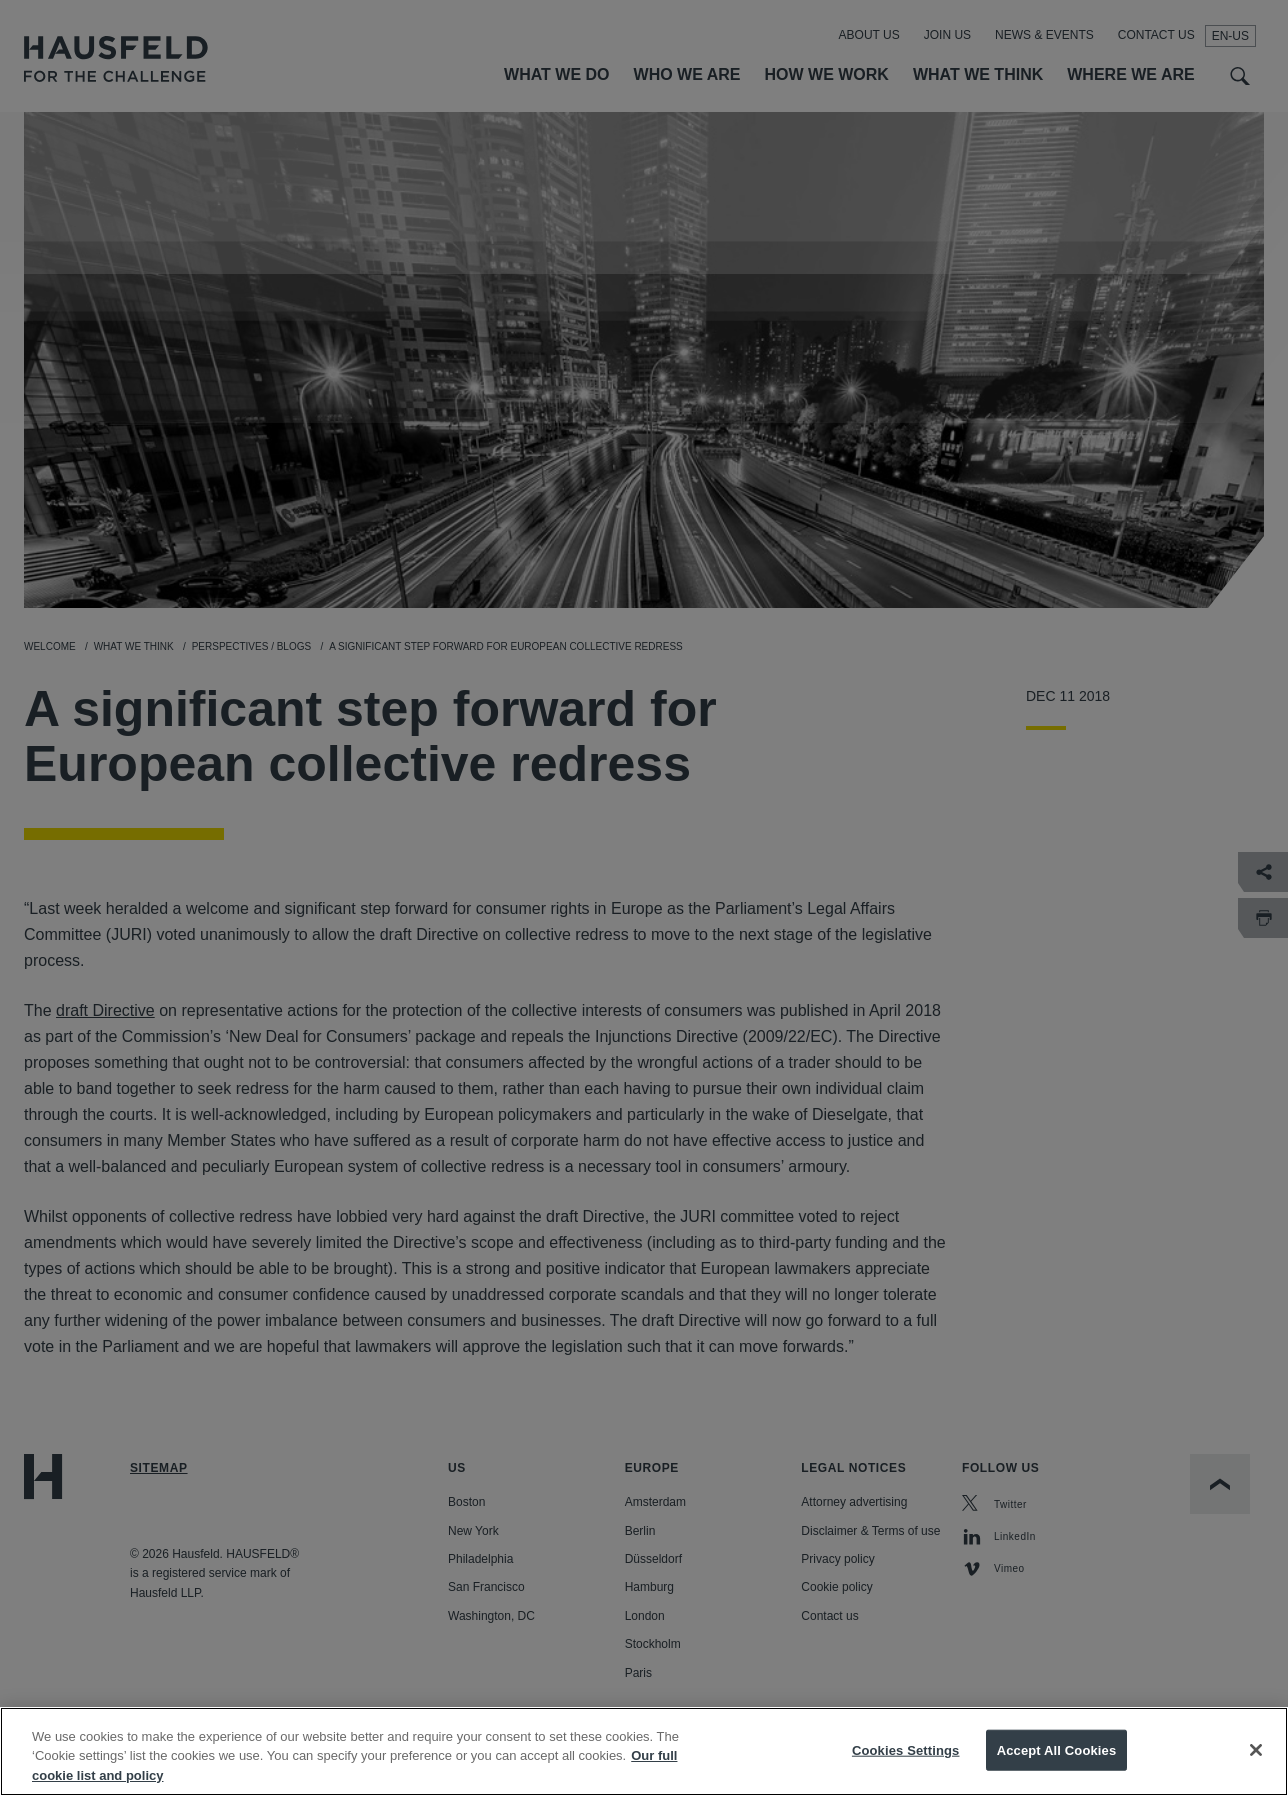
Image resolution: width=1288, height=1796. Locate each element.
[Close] (1256, 1768)
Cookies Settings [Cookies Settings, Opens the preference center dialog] (906, 1768)
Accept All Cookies (1057, 1768)
